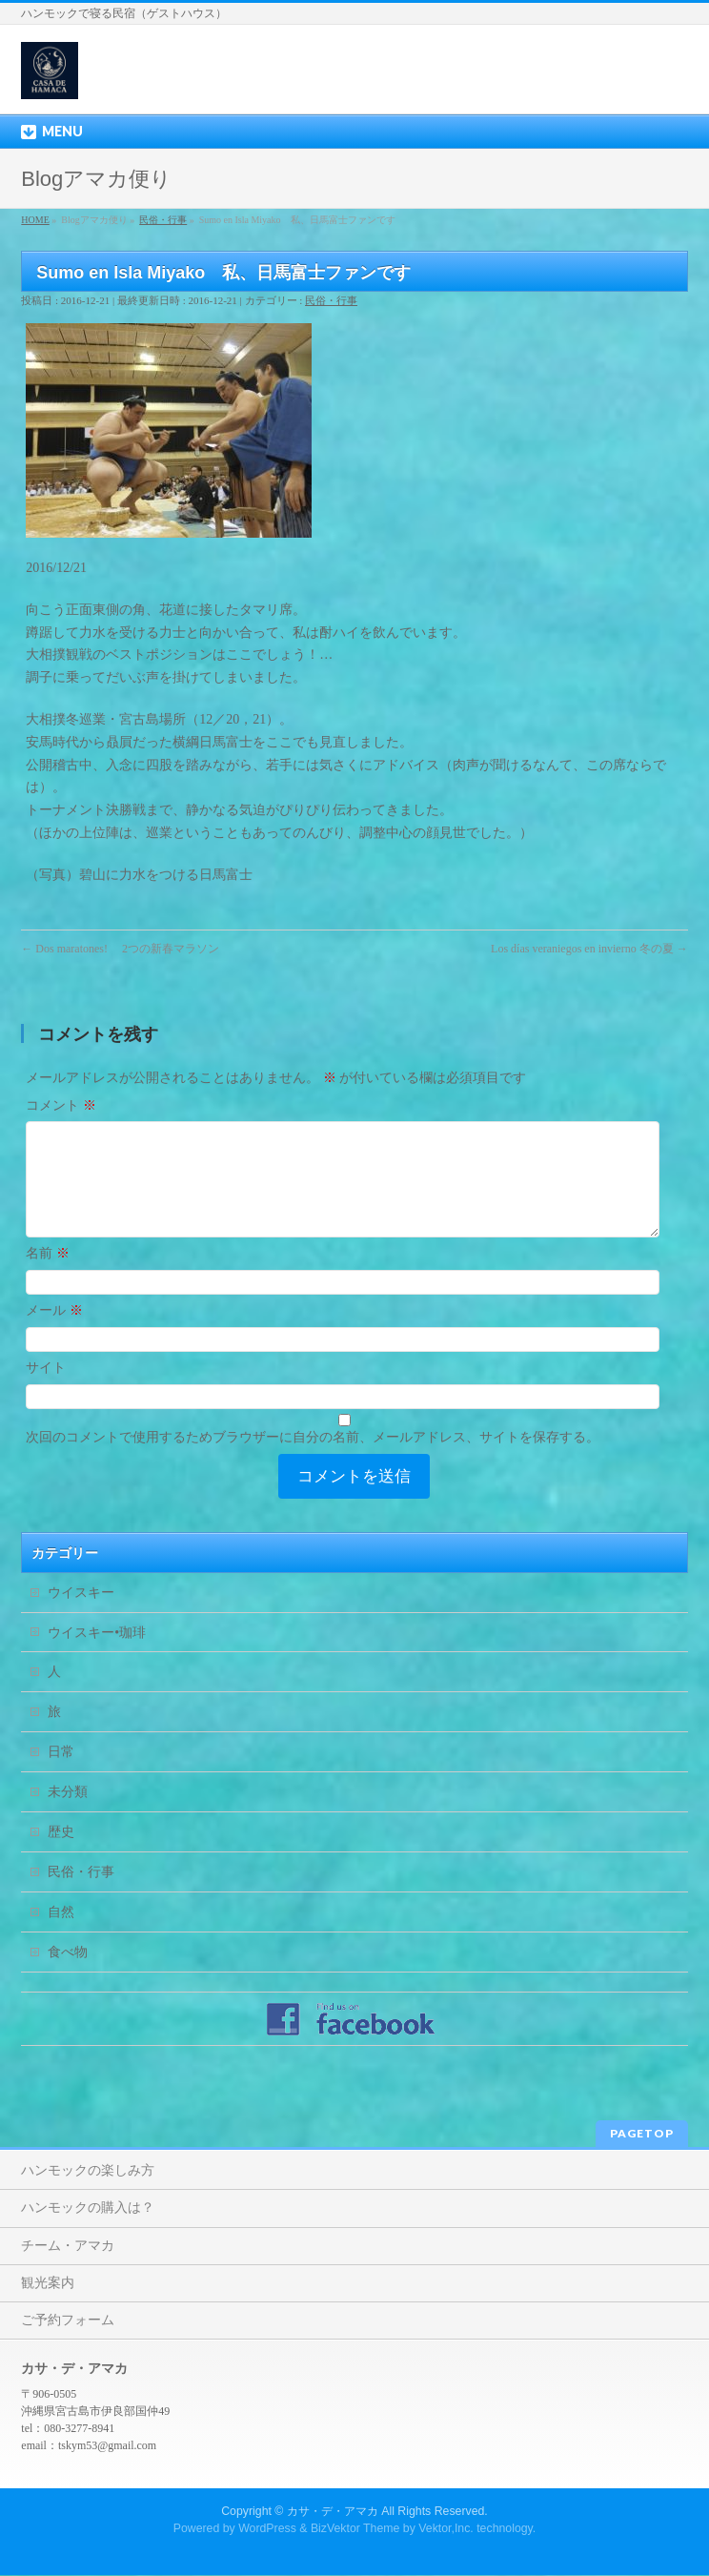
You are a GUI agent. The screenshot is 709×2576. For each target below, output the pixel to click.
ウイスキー (81, 1615)
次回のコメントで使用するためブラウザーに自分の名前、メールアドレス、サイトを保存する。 (312, 1460)
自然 (61, 1935)
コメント (61, 1105)
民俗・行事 (331, 300)
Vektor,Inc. (446, 2529)
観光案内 (47, 2284)
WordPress (267, 2529)
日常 (61, 1775)
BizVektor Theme (355, 2529)
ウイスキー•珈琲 (97, 1655)
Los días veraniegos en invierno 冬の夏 (589, 948)
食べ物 (68, 1975)
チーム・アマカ (67, 2246)
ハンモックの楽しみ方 (87, 2171)
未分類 (68, 1815)
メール (54, 1333)
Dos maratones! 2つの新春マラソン (120, 948)
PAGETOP (642, 2134)
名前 (48, 1276)
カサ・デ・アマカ (332, 2512)
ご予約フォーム (67, 2321)
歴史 (61, 1855)
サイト (46, 1390)
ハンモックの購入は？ (87, 2208)
